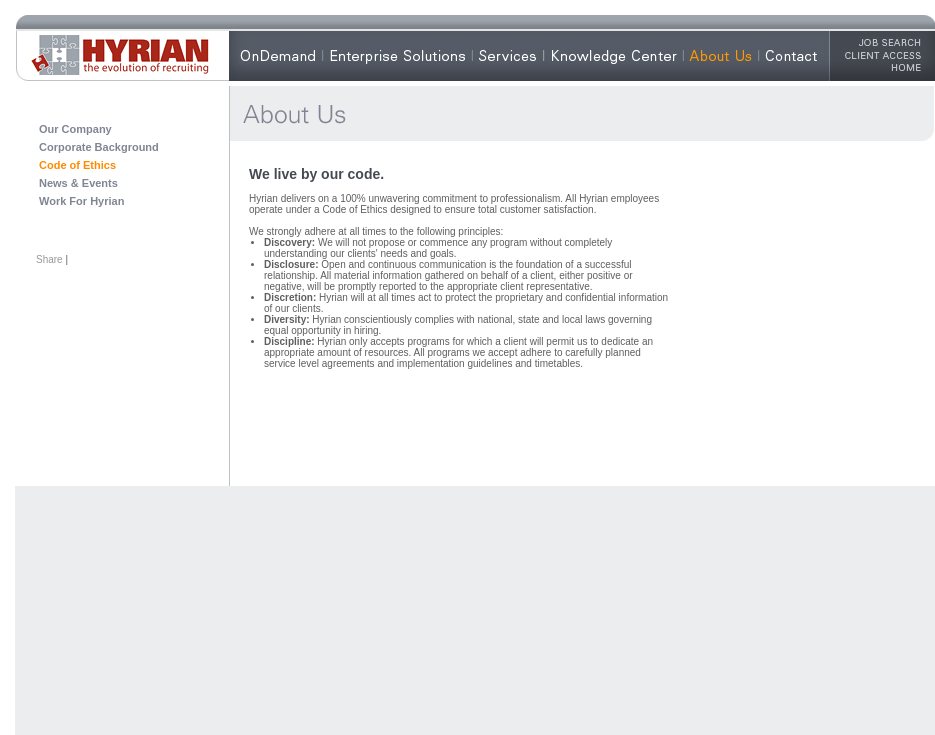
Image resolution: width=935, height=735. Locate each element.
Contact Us (800, 55)
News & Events (78, 183)
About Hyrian (735, 55)
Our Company (75, 129)
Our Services (522, 55)
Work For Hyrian (81, 201)
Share (49, 259)
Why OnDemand (293, 55)
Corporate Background (99, 147)
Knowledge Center (613, 55)
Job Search (883, 42)
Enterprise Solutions (397, 55)
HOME (883, 67)
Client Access (883, 55)
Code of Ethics (77, 165)
